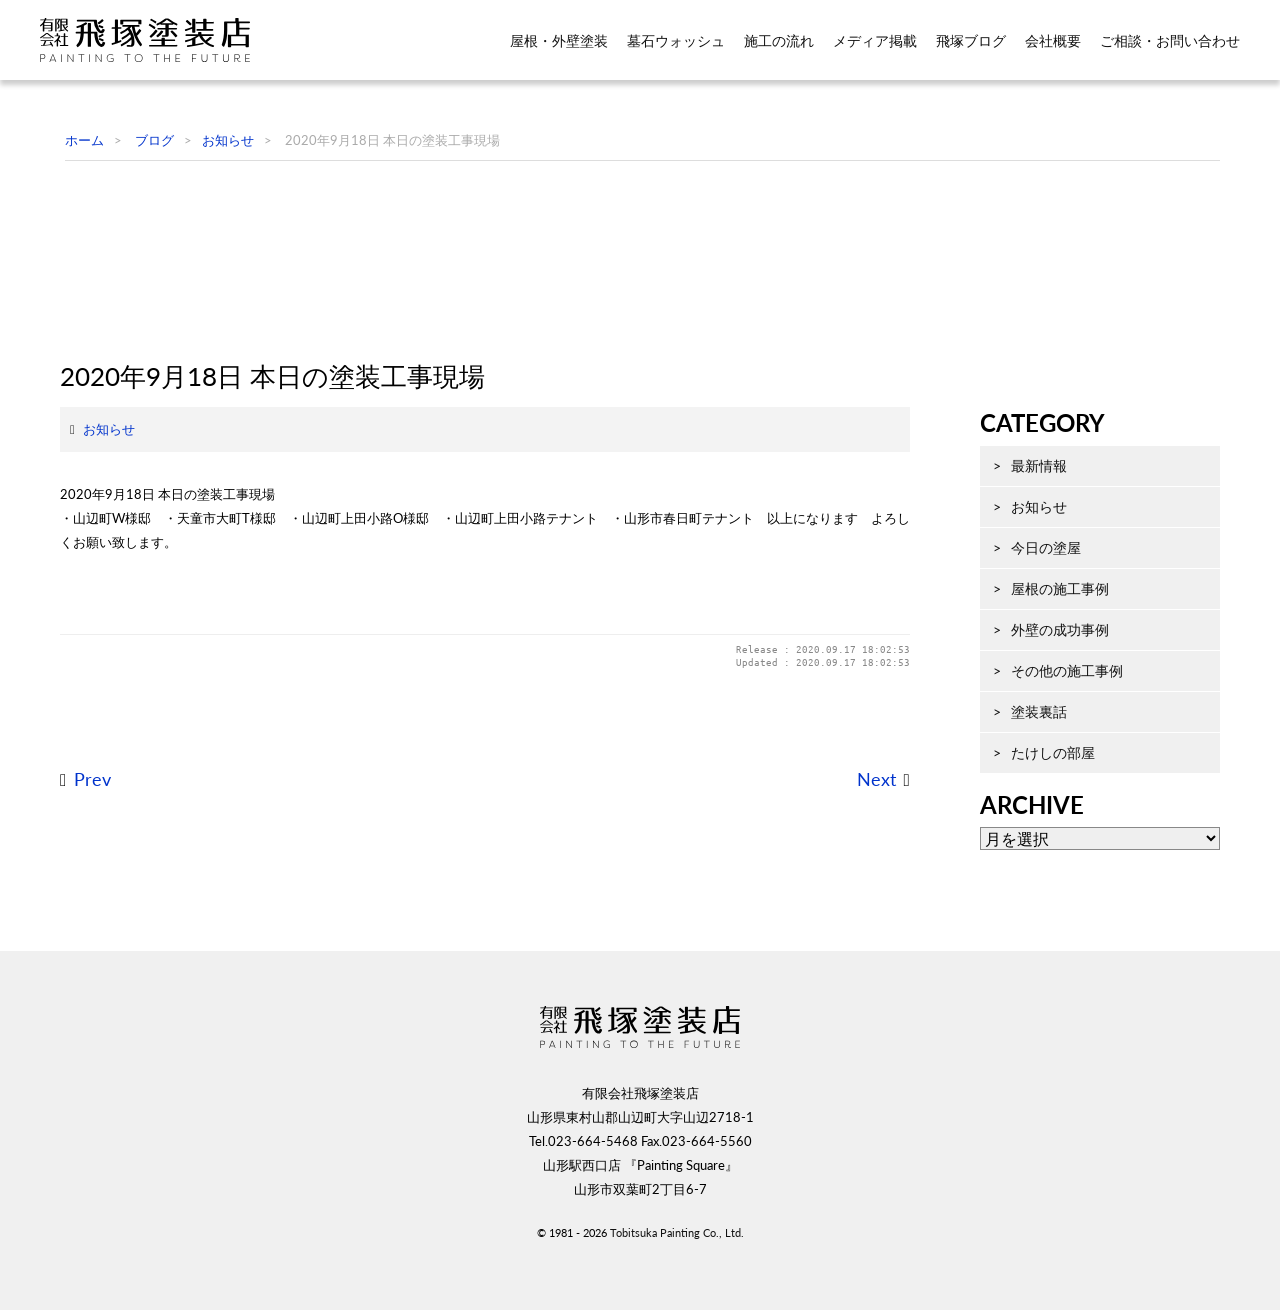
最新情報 (1019, 560)
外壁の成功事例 (1040, 724)
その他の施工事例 (1047, 765)
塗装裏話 (1019, 806)
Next (856, 917)
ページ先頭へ (1215, 1260)
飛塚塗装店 (159, 40)
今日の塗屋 (1026, 642)
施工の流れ (779, 41)
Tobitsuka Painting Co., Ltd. (677, 1277)
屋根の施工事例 (1040, 683)
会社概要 (1053, 41)
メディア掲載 (875, 41)
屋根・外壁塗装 (559, 41)
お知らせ (89, 567)
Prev (72, 917)
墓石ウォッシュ (676, 41)
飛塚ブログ (971, 41)
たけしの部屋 (1033, 847)
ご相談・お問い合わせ (1170, 41)
